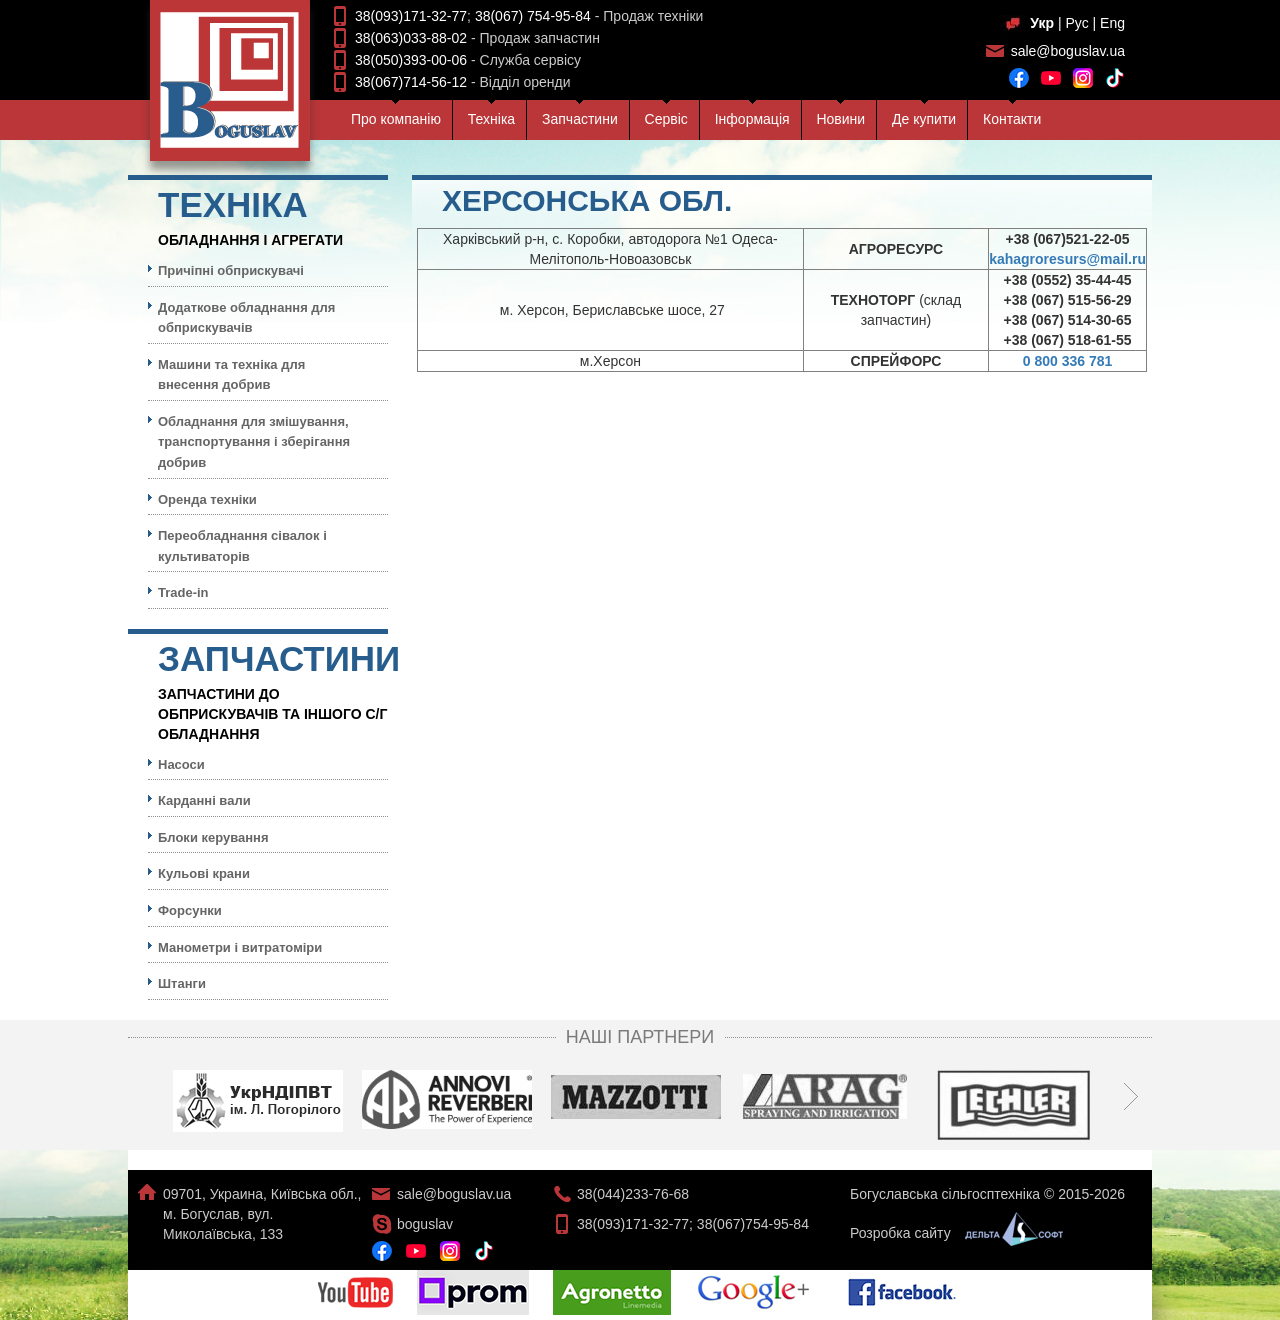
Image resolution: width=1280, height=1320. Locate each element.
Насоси (181, 764)
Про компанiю (396, 119)
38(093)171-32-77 (411, 16)
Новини (840, 119)
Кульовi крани (204, 873)
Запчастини (580, 119)
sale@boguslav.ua (1068, 51)
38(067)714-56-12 (411, 82)
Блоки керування (213, 837)
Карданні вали (204, 800)
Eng (1112, 23)
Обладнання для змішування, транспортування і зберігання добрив (254, 442)
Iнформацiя (752, 119)
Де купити (924, 119)
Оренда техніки (207, 499)
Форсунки (190, 910)
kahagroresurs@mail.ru (1067, 259)
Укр (1042, 23)
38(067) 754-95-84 (533, 16)
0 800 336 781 (1068, 361)
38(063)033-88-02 (411, 38)
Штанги (182, 983)
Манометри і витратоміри (240, 947)
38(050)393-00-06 (411, 60)
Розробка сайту (951, 1233)
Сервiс (666, 119)
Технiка (491, 119)
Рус (1076, 23)
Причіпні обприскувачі (231, 270)
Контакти (1012, 119)
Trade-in (183, 592)
